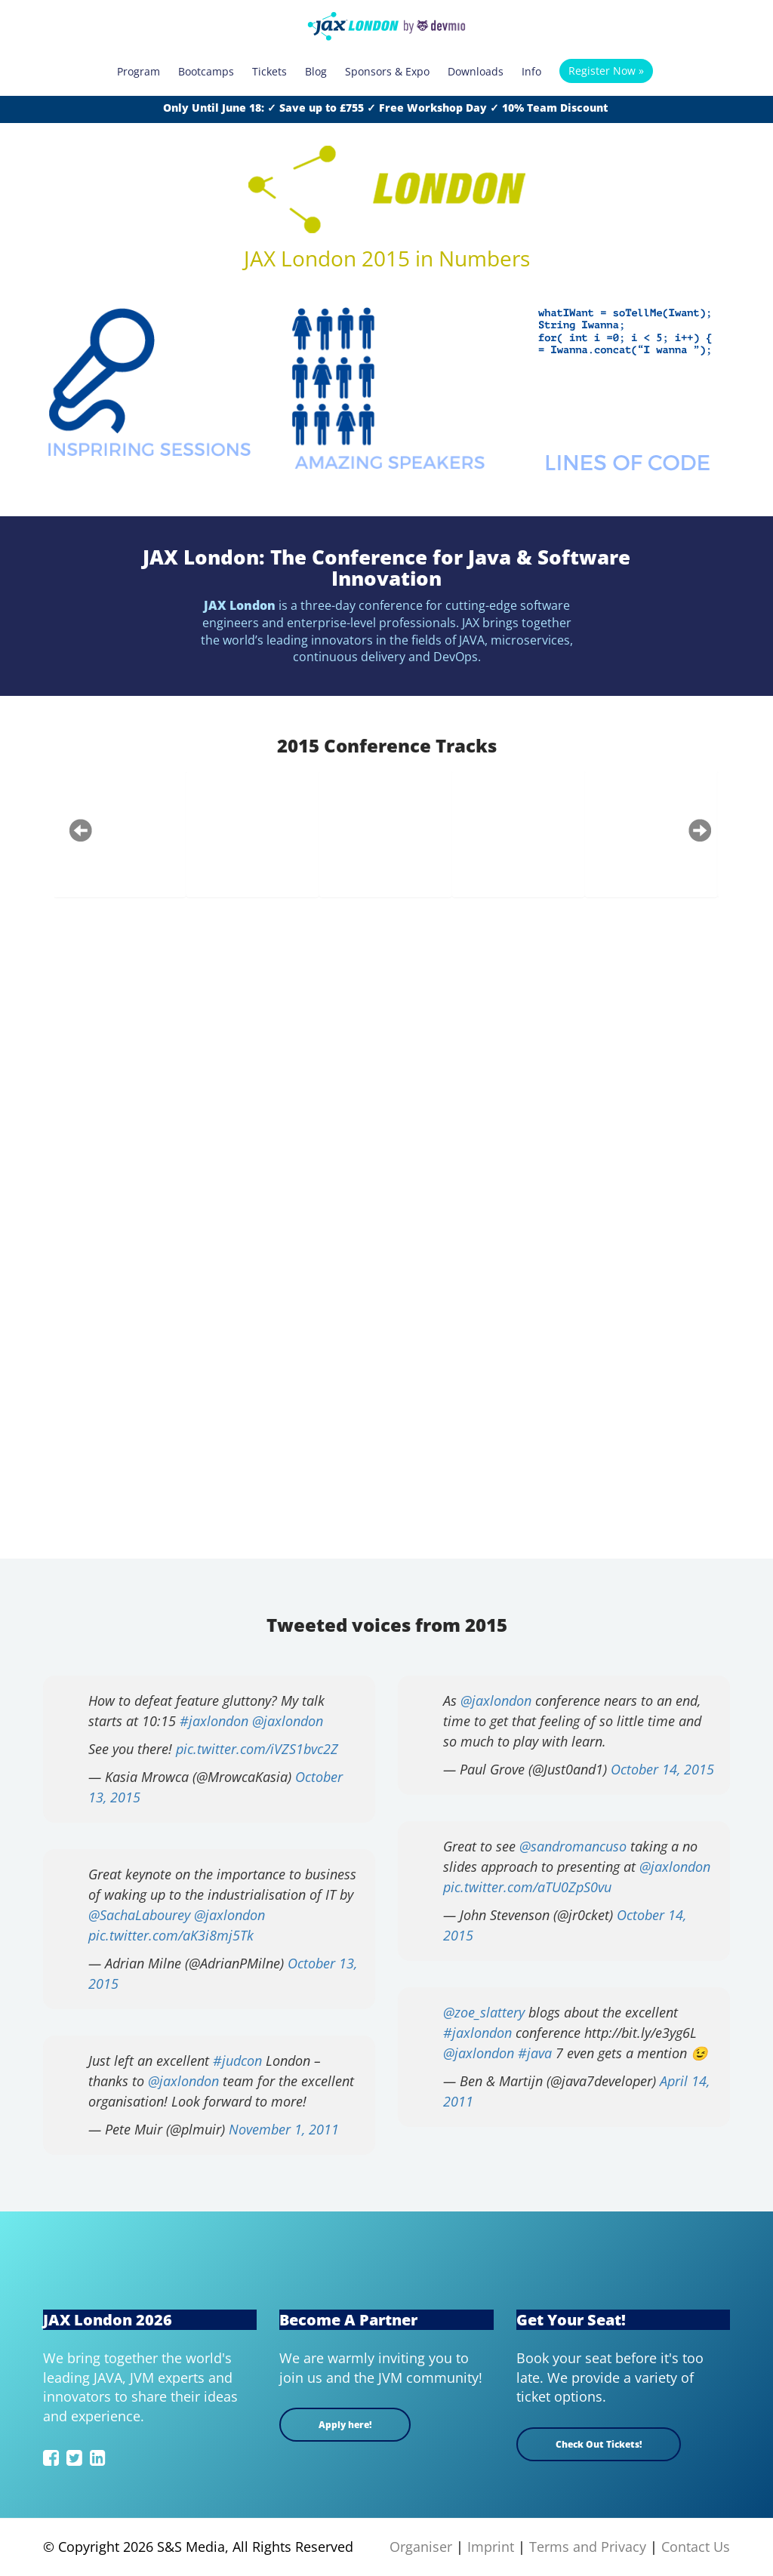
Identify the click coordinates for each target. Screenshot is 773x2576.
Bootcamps (206, 71)
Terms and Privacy (587, 2547)
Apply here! (345, 2424)
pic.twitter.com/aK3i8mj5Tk (171, 1935)
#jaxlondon (214, 1721)
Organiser (421, 2547)
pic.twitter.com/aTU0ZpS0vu (527, 1887)
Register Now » (606, 70)
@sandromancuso (573, 1846)
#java (535, 2053)
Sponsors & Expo (387, 71)
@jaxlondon (287, 1721)
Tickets (269, 71)
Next (699, 830)
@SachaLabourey (139, 1915)
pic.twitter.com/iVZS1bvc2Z (257, 1749)
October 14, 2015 (662, 1769)
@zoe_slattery (484, 2012)
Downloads (476, 71)
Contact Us (695, 2547)
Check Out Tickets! (599, 2444)
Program (138, 71)
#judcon (237, 2060)
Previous (80, 830)
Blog (316, 71)
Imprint (490, 2547)
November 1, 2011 (284, 2129)
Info (531, 71)
